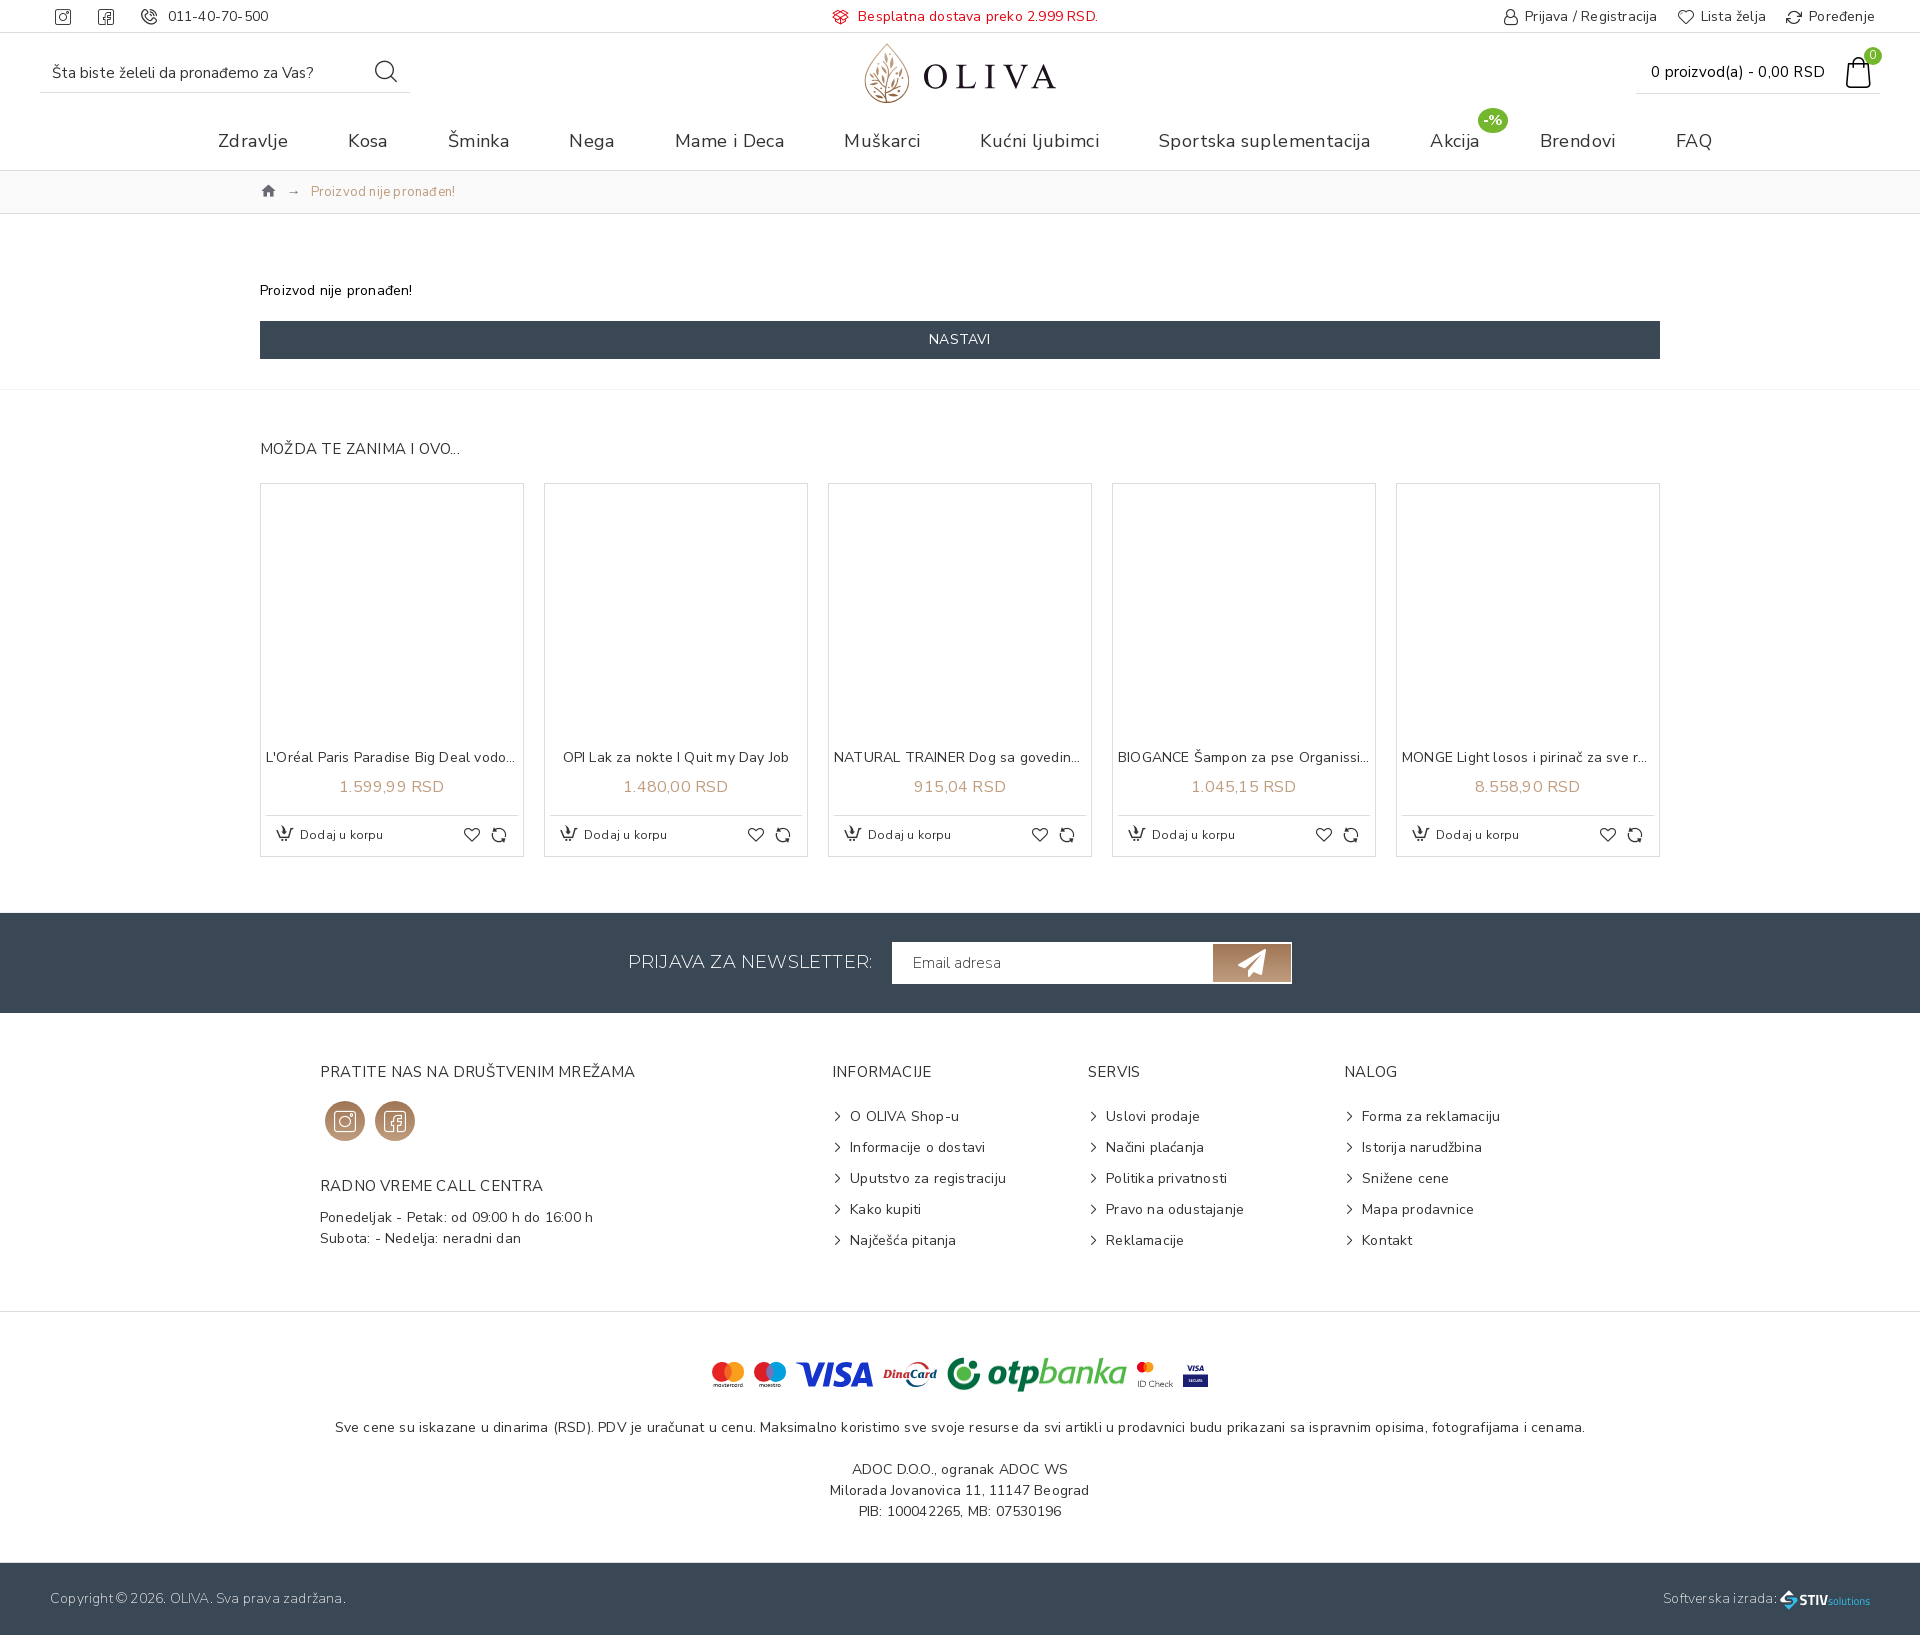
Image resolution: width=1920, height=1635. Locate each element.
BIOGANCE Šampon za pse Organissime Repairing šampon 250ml (1244, 758)
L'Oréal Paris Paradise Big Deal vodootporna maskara (392, 758)
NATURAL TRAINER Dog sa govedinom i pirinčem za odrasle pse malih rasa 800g (960, 758)
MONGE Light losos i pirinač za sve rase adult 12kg (1528, 758)
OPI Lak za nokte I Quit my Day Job (676, 758)
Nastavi (959, 339)
